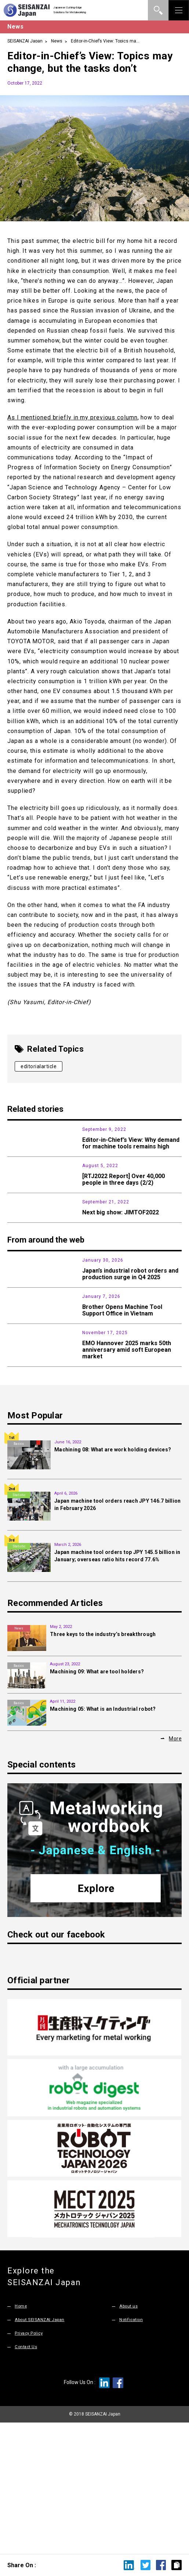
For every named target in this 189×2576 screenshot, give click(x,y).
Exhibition (19, 1187)
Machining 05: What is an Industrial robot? (103, 1840)
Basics (19, 1575)
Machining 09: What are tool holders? (97, 1803)
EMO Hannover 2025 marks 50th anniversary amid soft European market (126, 1466)
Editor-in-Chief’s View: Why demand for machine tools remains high (130, 1143)
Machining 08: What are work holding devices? (112, 1581)
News (56, 41)
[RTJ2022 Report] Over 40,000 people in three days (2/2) (123, 1201)
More (175, 1870)
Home (21, 2437)
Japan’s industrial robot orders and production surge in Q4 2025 (130, 1346)
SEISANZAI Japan (25, 41)
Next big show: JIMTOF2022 (120, 1256)
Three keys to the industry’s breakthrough (103, 1766)
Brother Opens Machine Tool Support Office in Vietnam (122, 1404)
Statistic (18, 1333)
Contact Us (27, 2477)
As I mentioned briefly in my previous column (72, 417)
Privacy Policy (30, 2464)
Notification (132, 2451)
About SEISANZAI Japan (43, 2451)
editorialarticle (39, 1066)
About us (129, 2437)
